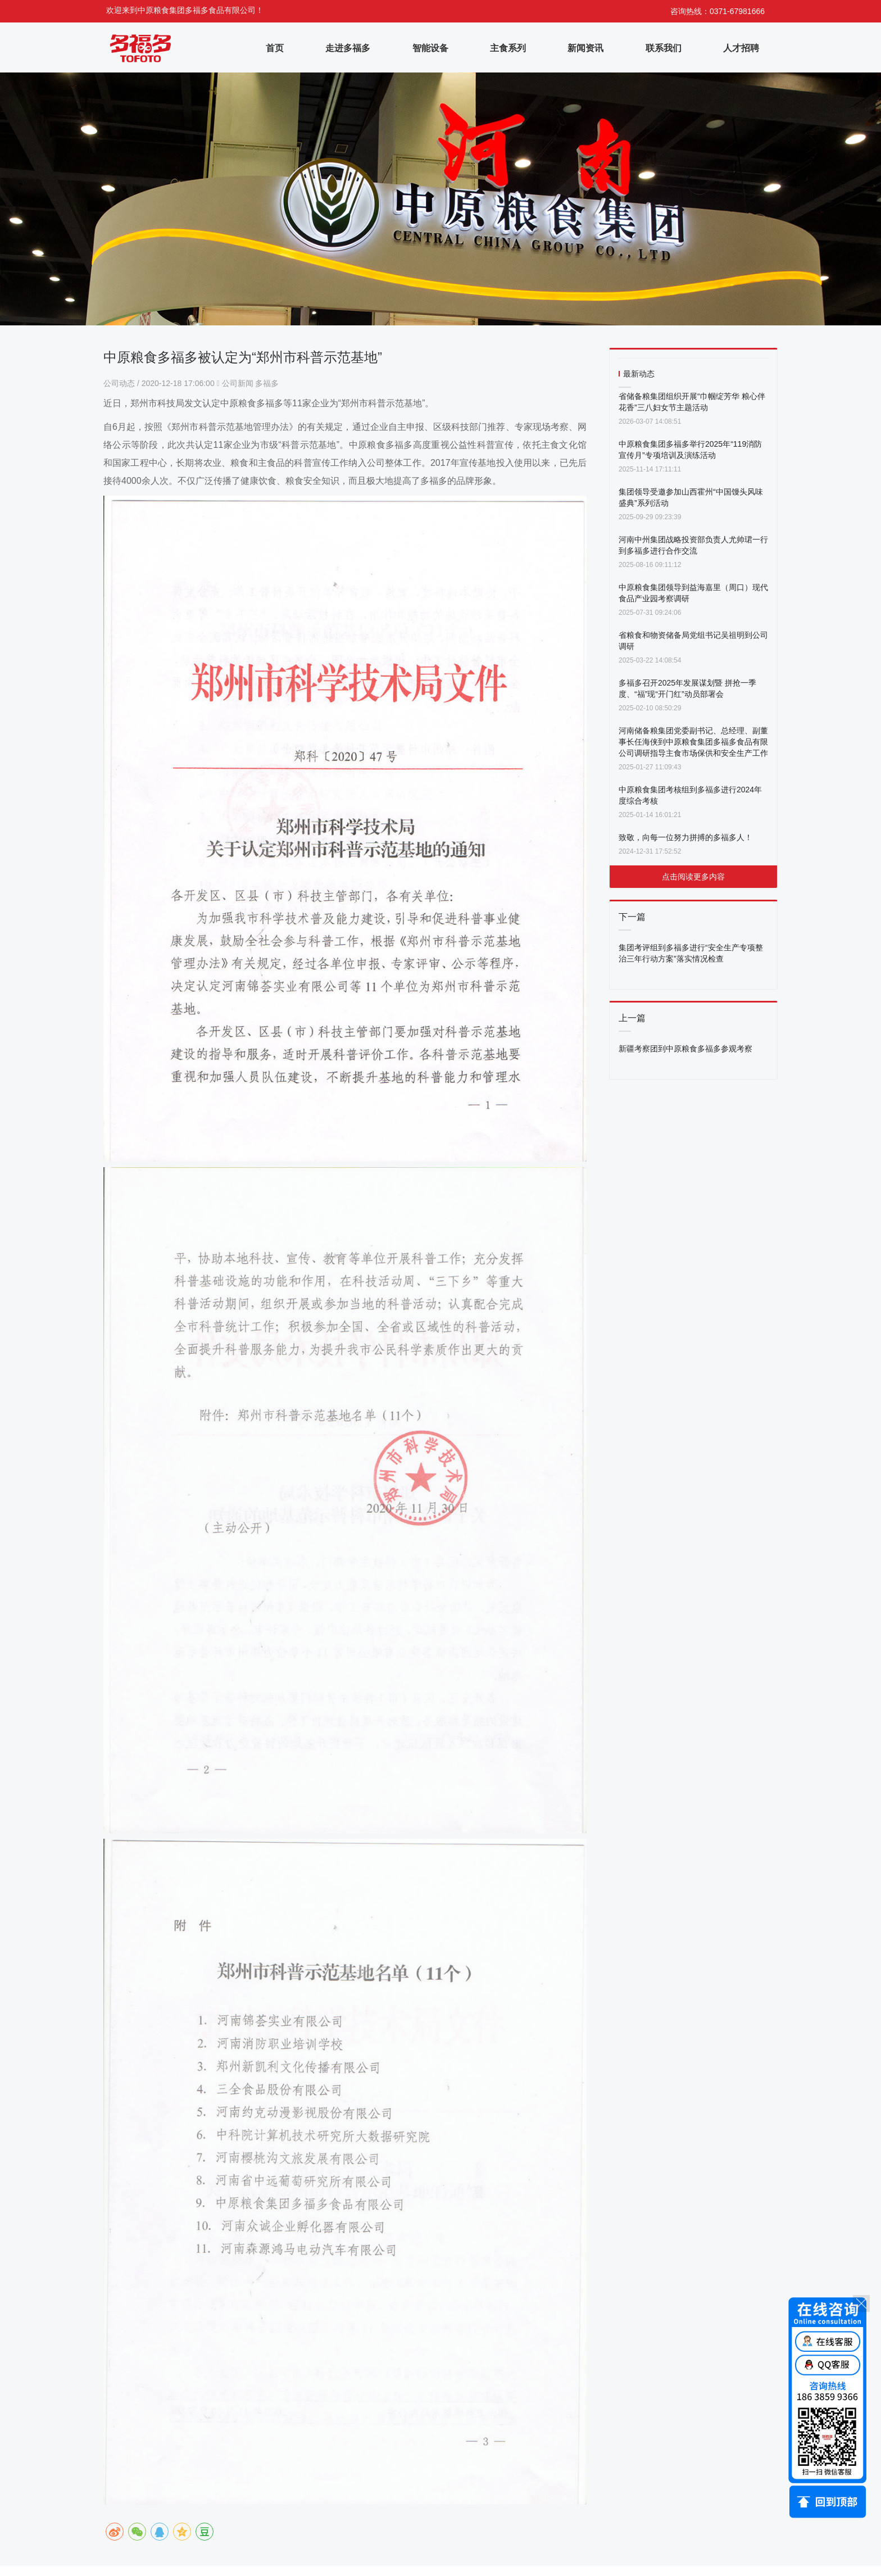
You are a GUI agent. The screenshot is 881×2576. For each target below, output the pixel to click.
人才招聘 (741, 48)
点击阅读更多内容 (693, 876)
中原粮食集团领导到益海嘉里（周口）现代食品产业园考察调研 (693, 593)
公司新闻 (237, 383)
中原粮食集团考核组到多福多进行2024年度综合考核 (690, 795)
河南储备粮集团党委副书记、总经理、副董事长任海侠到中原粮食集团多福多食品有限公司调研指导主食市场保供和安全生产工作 (693, 742)
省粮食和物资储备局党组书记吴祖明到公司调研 (693, 641)
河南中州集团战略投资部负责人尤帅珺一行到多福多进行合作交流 (693, 545)
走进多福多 (347, 48)
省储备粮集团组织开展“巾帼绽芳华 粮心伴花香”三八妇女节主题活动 (692, 402)
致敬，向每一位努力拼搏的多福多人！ (685, 837)
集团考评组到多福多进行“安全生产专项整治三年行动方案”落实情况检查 (691, 953)
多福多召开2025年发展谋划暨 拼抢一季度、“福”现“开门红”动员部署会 (687, 688)
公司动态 (120, 383)
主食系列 (508, 48)
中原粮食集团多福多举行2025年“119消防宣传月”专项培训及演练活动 (690, 449)
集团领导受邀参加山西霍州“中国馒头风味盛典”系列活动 (691, 497)
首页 (275, 48)
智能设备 (430, 48)
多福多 (267, 383)
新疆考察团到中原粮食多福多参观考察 (685, 1048)
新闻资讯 (585, 48)
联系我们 (664, 48)
